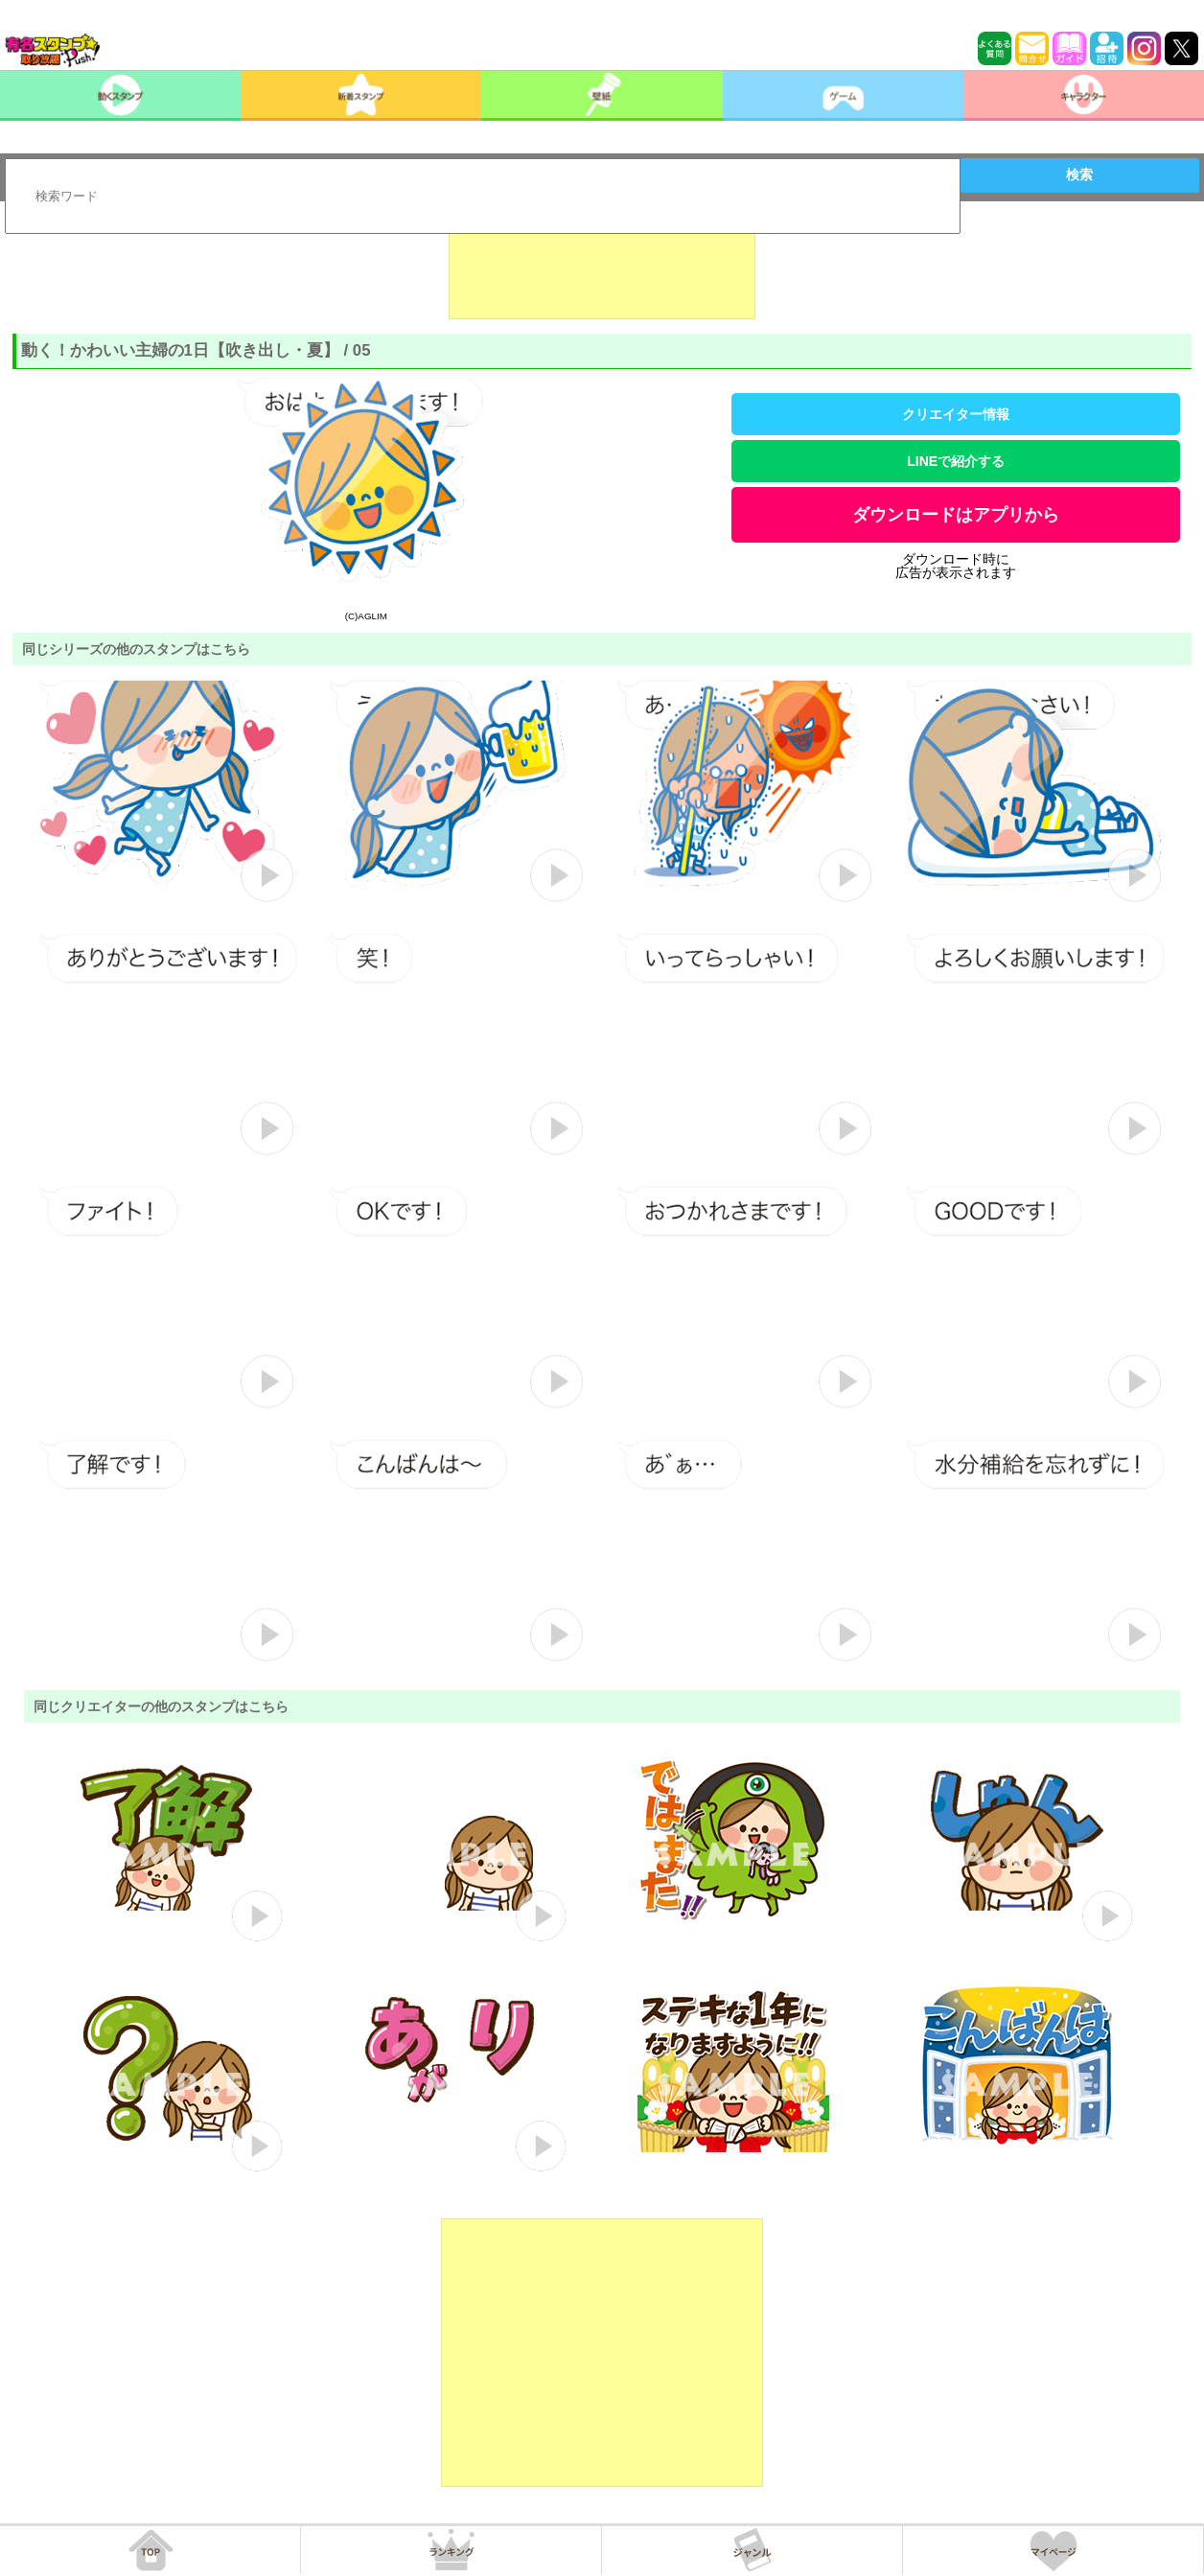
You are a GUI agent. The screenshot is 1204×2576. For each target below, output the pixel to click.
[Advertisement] (602, 271)
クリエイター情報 (955, 414)
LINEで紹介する (956, 461)
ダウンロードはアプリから (955, 514)
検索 (1079, 174)
